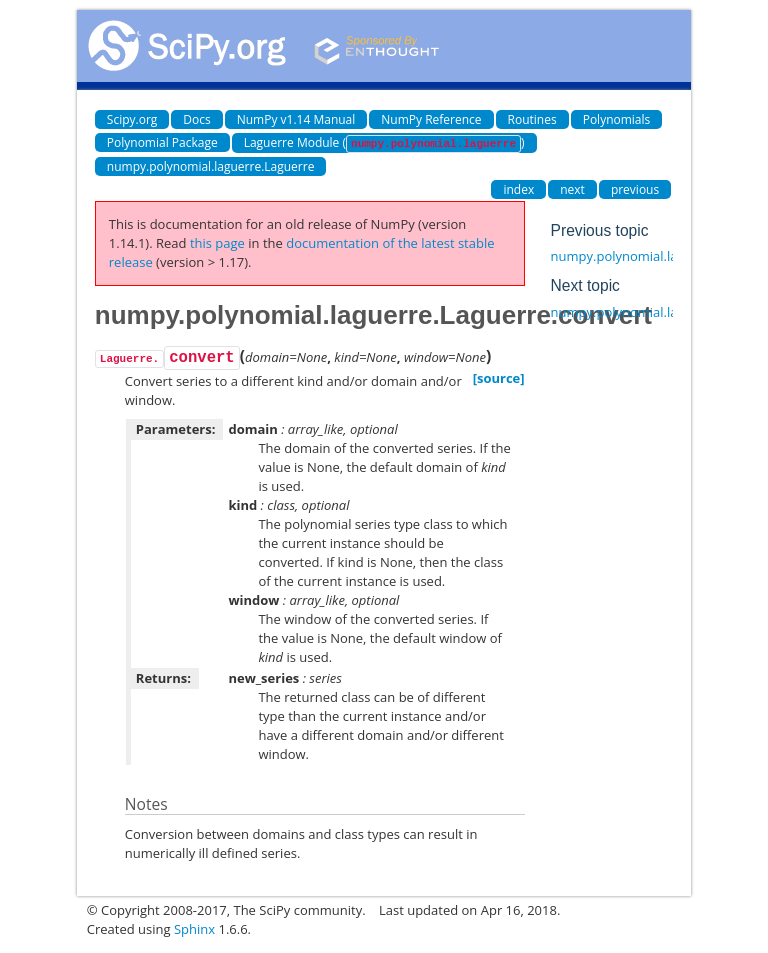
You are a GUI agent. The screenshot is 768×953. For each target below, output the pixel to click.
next (572, 189)
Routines (532, 119)
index (518, 189)
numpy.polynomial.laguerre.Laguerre (211, 166)
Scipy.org (132, 119)
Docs (196, 119)
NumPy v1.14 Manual (296, 119)
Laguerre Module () (384, 143)
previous (635, 189)
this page (217, 243)
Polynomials (617, 119)
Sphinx (194, 929)
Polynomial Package (162, 142)
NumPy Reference (431, 119)
